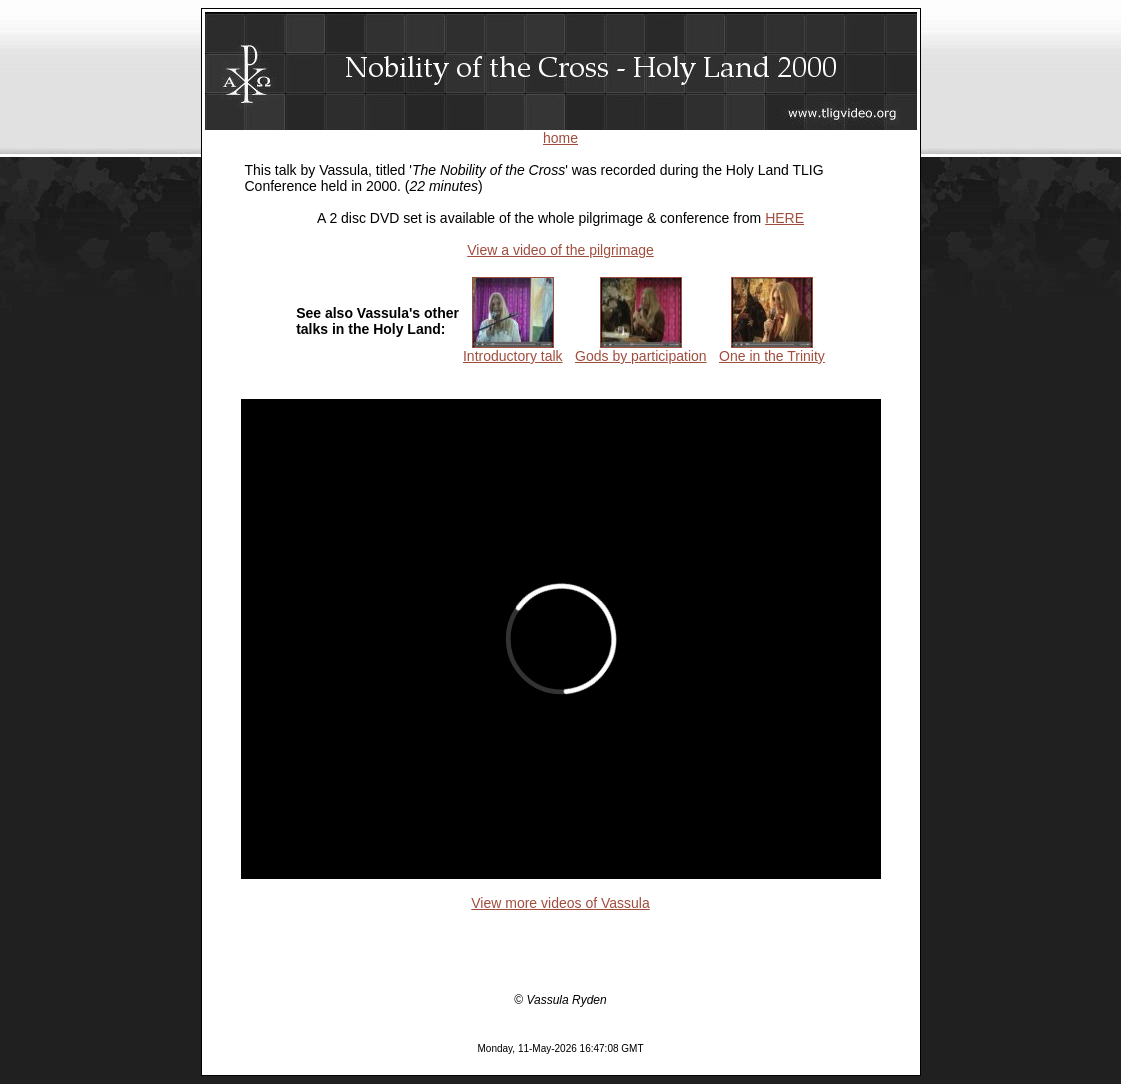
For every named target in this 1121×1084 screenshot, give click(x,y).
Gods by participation (641, 349)
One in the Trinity (772, 349)
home (560, 138)
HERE (784, 218)
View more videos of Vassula (560, 903)
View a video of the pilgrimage (560, 250)
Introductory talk (513, 349)
